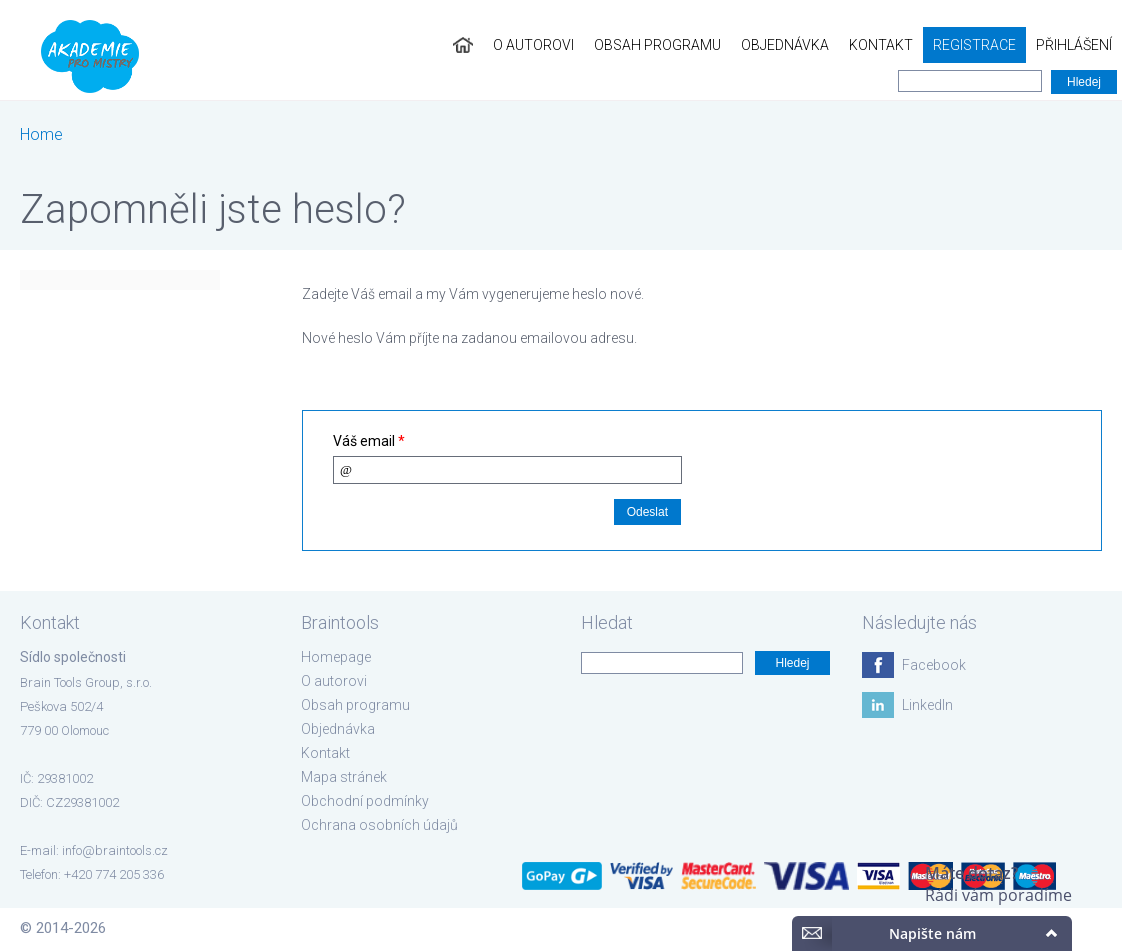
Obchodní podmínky (365, 801)
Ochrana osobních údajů (379, 825)
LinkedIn (927, 705)
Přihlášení (1074, 45)
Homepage (336, 657)
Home (41, 134)
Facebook (934, 665)
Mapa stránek (344, 777)
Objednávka (785, 45)
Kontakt (881, 45)
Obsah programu (657, 45)
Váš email (369, 441)
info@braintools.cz (115, 850)
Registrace (974, 45)
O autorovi (533, 45)
